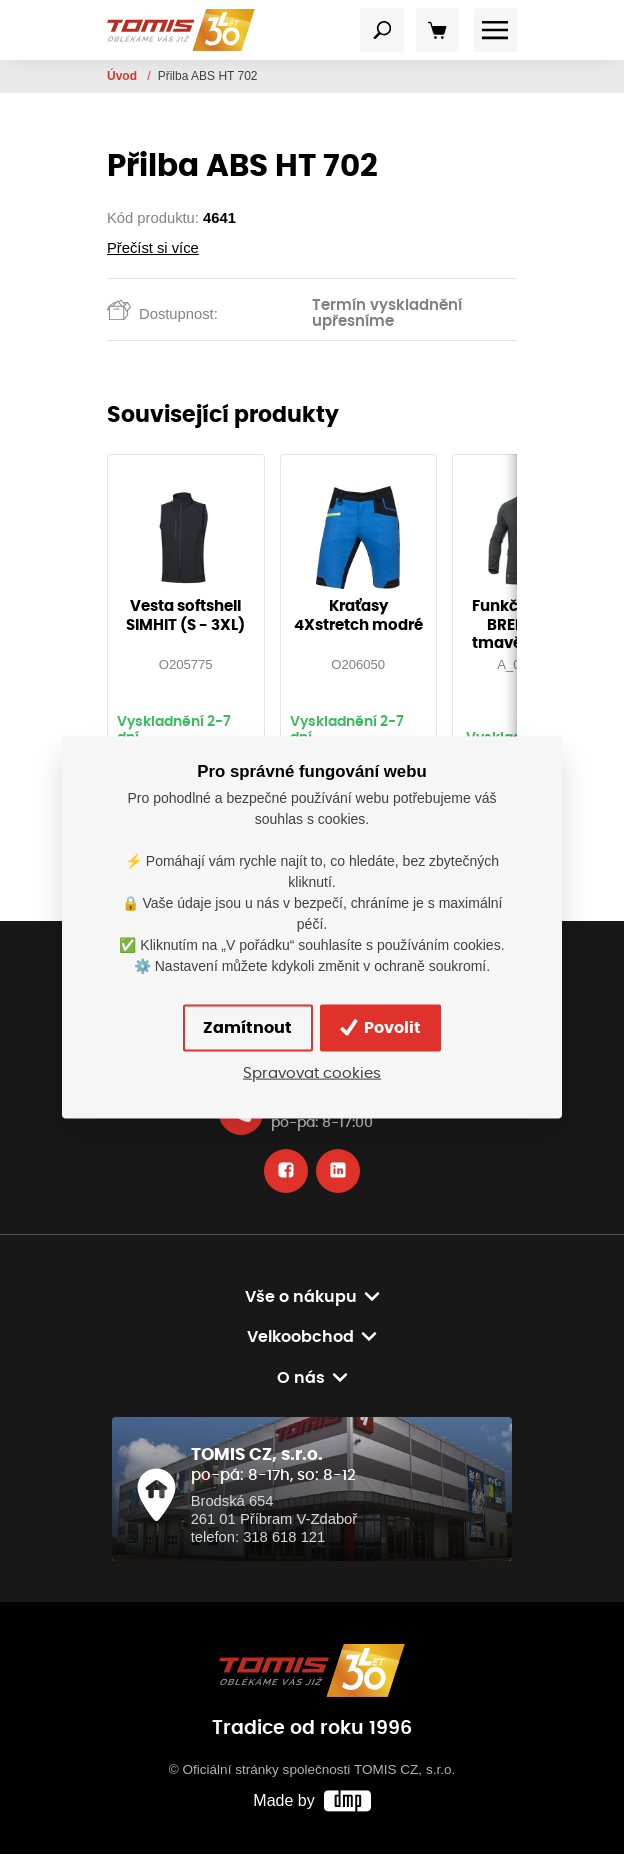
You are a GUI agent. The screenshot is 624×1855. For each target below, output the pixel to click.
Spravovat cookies (312, 1072)
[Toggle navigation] (382, 30)
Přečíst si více (153, 248)
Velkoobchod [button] (300, 1338)
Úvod (123, 76)
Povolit (381, 1028)
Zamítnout (246, 1028)
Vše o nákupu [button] (301, 1298)
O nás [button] (301, 1379)
